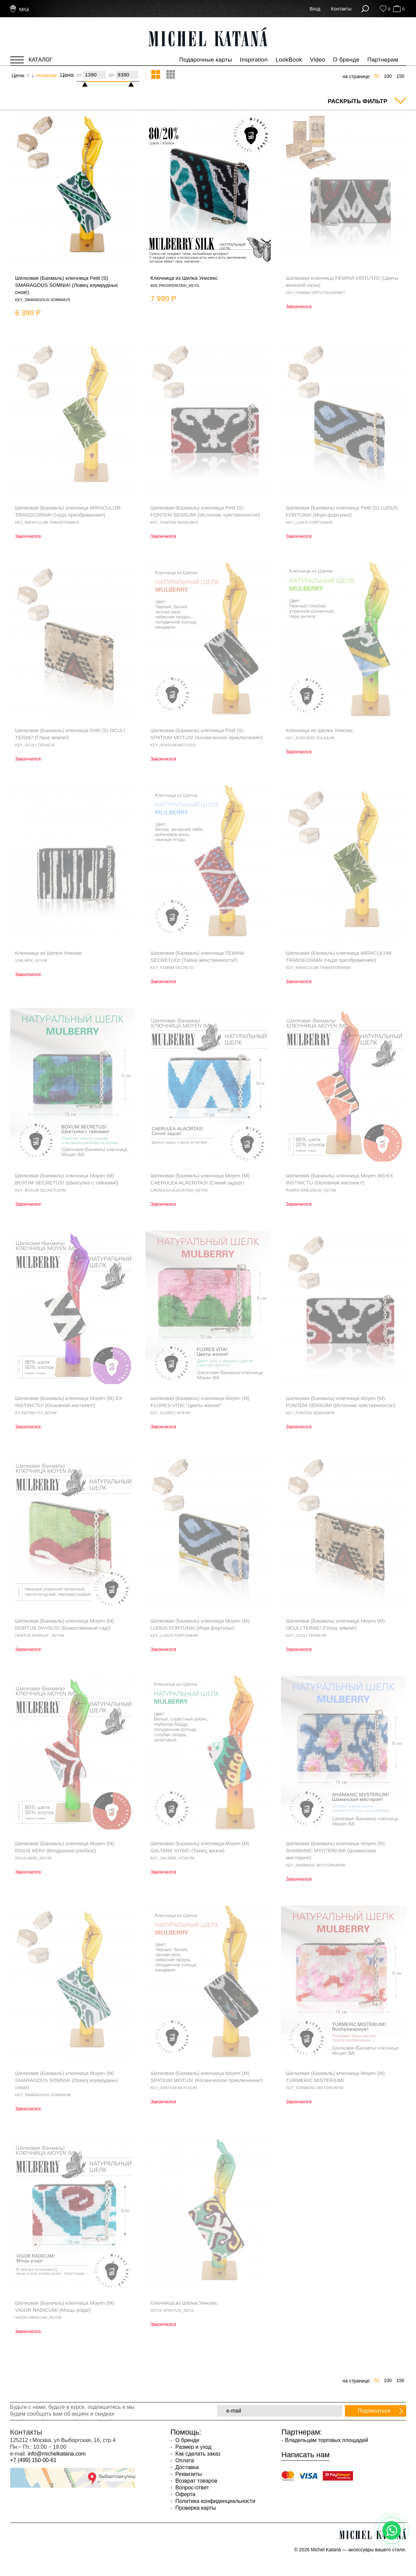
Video (317, 60)
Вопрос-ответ (191, 2487)
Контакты (341, 8)
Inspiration (254, 60)
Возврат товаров (195, 2481)
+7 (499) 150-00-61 (33, 2460)
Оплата (184, 2460)
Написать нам (306, 2455)
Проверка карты (195, 2508)
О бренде (346, 60)
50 (376, 76)
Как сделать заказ (197, 2454)
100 (388, 76)
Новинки (46, 75)
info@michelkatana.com (57, 2454)
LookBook (289, 60)
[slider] (87, 81)
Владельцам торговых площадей (326, 2440)
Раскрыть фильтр (357, 101)
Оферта (185, 2494)
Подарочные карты (205, 60)
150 (400, 76)
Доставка (186, 2467)
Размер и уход (193, 2447)
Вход (314, 8)
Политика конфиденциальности (214, 2501)
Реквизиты (188, 2474)
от (79, 74)
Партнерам (382, 60)
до (111, 74)
